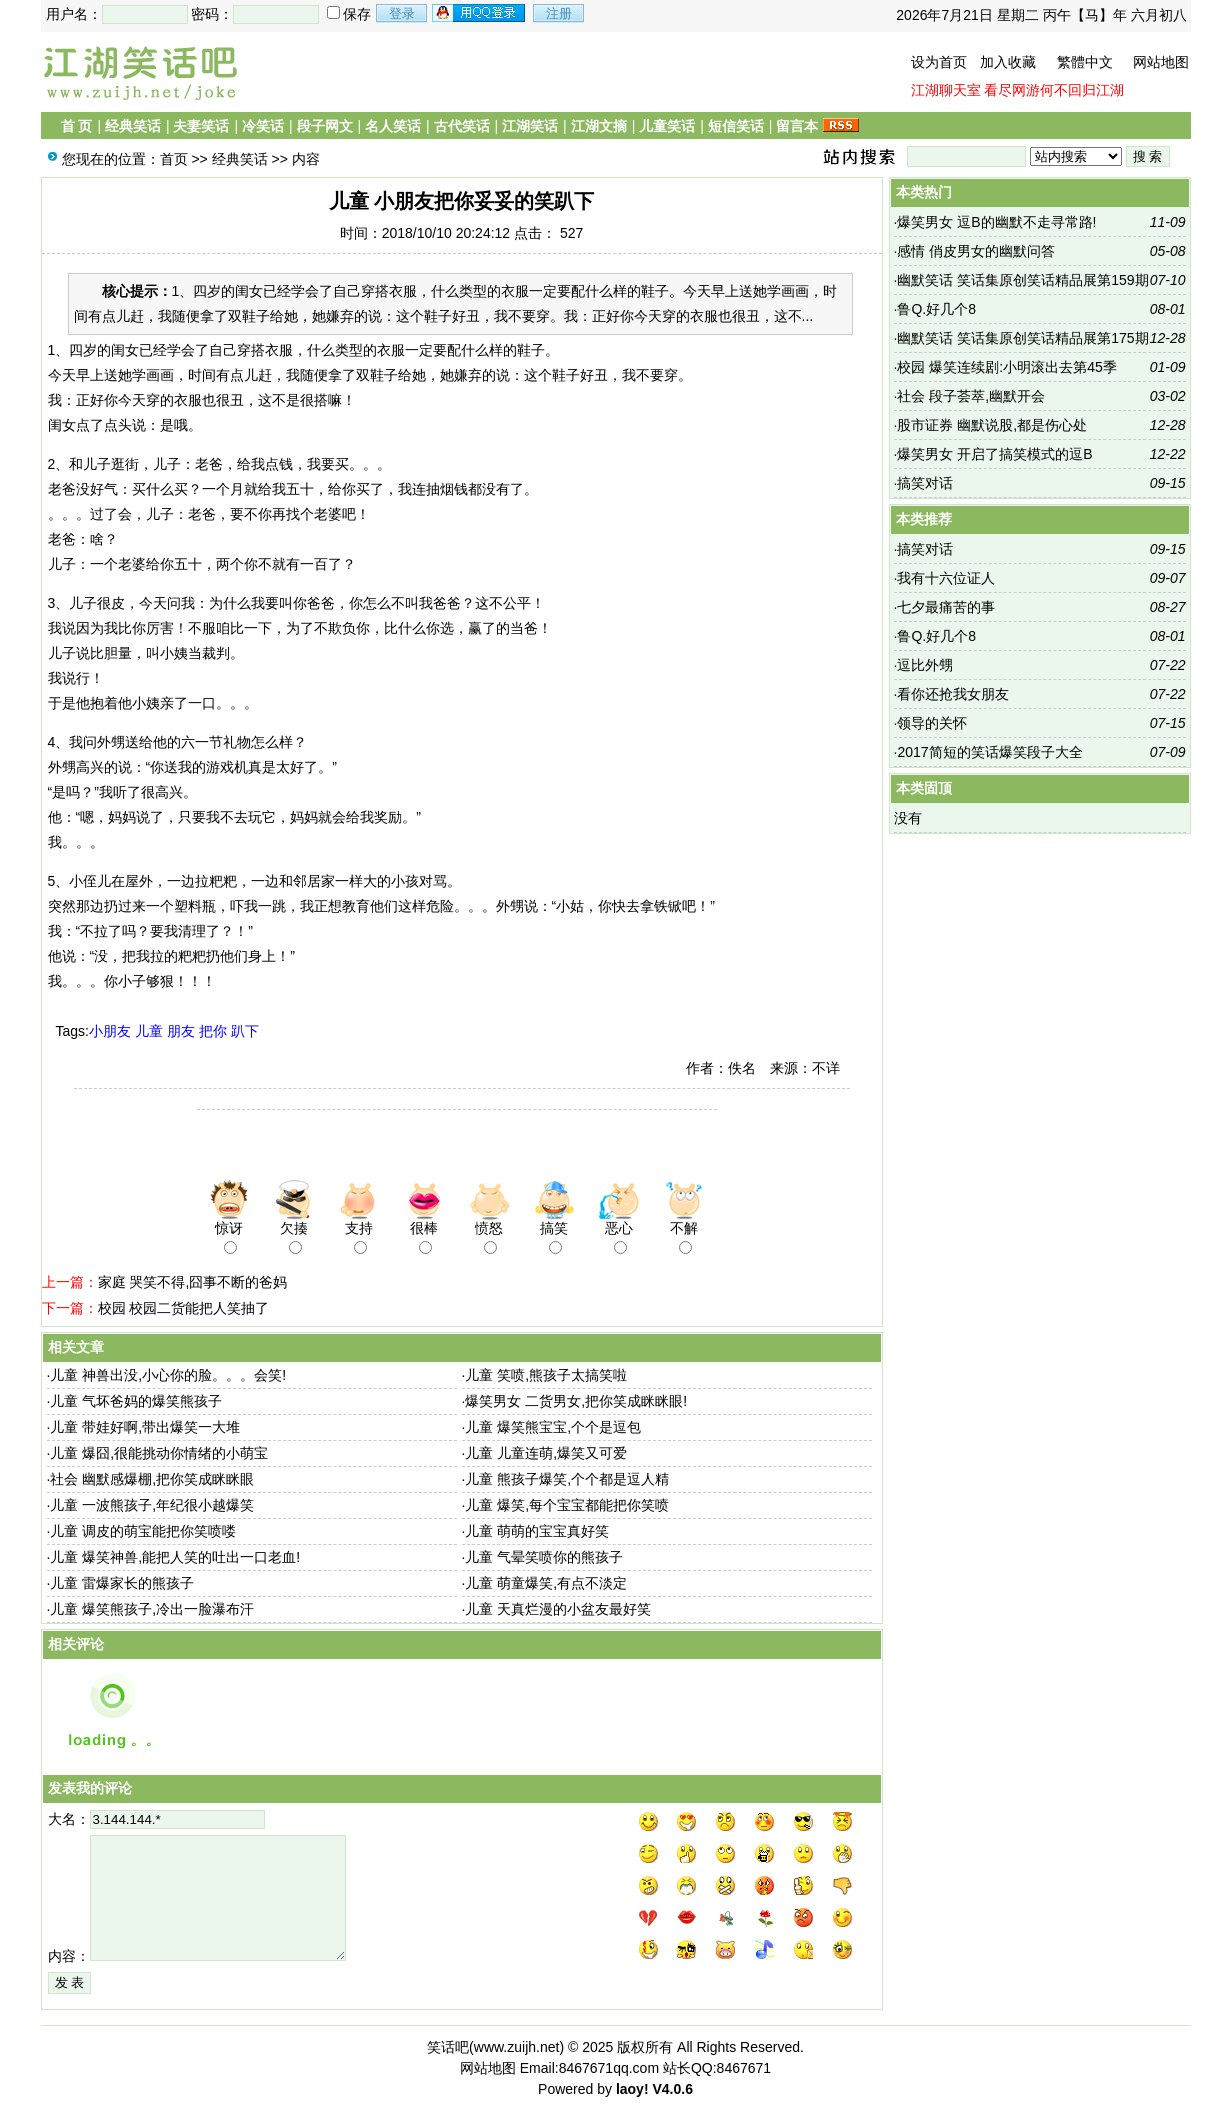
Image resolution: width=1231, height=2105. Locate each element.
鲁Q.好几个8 (936, 309)
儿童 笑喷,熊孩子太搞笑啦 (546, 1375)
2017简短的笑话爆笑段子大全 (989, 752)
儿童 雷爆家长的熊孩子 (122, 1583)
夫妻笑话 (201, 126)
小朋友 (110, 1031)
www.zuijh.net (517, 2047)
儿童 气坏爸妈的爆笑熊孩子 (136, 1401)
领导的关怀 (932, 723)
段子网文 (325, 126)
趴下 (245, 1031)
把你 (213, 1031)
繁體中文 (1085, 62)
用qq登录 (480, 13)
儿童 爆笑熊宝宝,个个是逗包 (553, 1427)
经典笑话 (133, 126)
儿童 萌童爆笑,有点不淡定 (546, 1583)
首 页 (77, 126)
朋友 (181, 1031)
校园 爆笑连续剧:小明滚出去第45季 (1006, 367)
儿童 (149, 1031)
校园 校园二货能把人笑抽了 (184, 1308)
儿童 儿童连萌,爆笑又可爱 (546, 1453)
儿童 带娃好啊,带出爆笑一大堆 (145, 1427)
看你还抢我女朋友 (953, 694)
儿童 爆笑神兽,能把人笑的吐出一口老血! (175, 1557)
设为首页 (939, 62)
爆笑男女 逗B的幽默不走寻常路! (996, 222)
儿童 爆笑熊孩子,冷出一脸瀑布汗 (152, 1609)
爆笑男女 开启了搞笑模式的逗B (994, 454)
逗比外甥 (925, 665)
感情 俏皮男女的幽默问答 (976, 251)
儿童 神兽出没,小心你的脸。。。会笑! (168, 1375)
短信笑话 (736, 126)
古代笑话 (462, 126)
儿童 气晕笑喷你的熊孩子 (544, 1557)
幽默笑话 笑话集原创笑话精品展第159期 (1022, 280)
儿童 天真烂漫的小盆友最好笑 (558, 1609)
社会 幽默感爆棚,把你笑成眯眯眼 (152, 1479)
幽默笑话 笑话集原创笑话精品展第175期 (1022, 338)
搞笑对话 (925, 483)
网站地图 (1161, 62)
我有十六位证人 (946, 578)
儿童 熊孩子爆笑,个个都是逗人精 (567, 1479)
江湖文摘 (599, 126)
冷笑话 (263, 126)
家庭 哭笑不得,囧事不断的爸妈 (193, 1282)
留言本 (797, 126)
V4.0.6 (672, 2089)
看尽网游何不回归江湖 (1054, 90)
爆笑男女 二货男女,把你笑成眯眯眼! (576, 1401)
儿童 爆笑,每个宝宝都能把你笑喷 (567, 1505)
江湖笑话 (530, 126)
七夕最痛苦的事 (946, 607)
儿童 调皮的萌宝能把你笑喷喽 (143, 1531)
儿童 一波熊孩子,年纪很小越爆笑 (152, 1505)
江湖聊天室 (946, 90)
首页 (174, 159)
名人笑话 (393, 126)
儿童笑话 (667, 126)
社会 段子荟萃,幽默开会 (971, 396)
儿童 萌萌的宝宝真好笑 (537, 1531)
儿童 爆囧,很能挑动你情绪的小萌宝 (159, 1453)
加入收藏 (1008, 62)
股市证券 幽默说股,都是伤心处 (992, 425)
